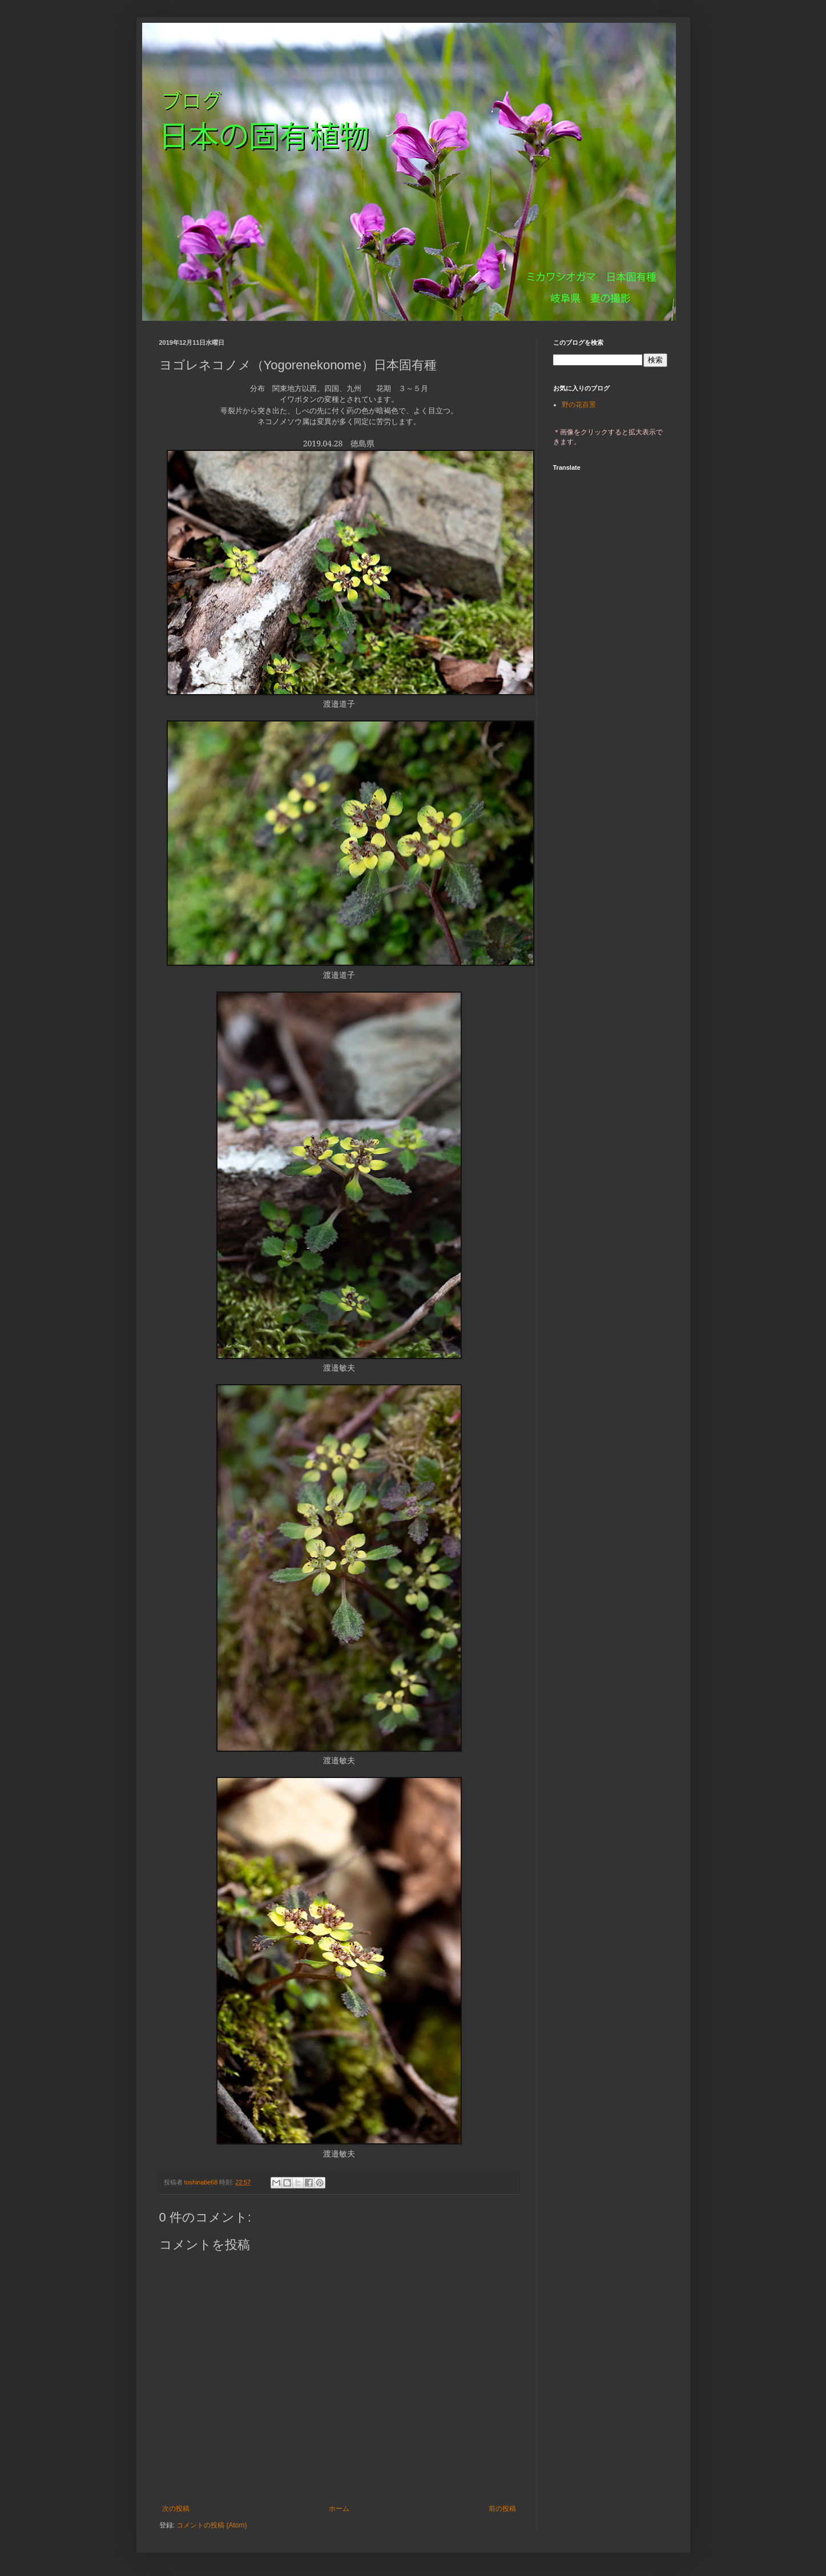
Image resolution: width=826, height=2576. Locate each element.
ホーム (339, 2509)
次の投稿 (176, 2509)
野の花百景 (579, 405)
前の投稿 (502, 2509)
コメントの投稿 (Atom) (211, 2525)
